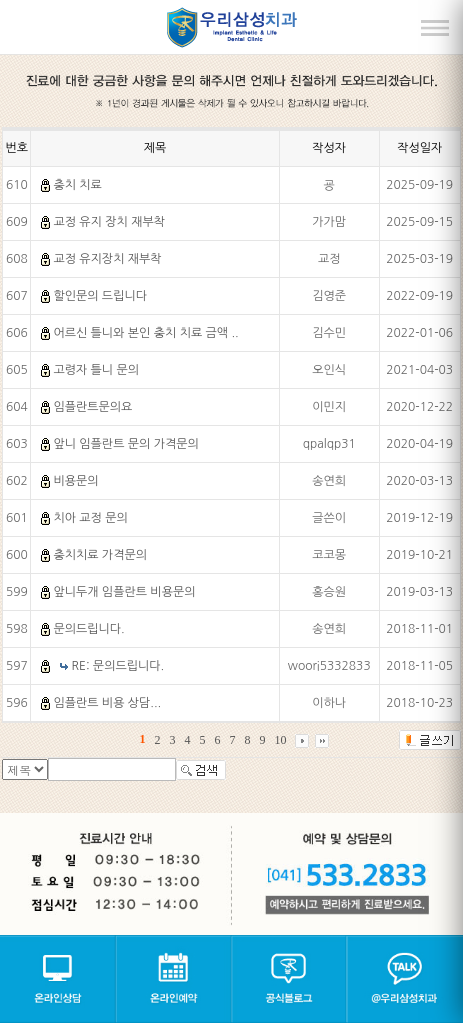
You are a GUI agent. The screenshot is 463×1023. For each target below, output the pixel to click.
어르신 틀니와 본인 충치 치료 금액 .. (145, 333)
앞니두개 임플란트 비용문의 (124, 592)
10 (280, 740)
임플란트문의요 (92, 407)
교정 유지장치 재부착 (107, 259)
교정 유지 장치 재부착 (109, 222)
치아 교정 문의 (90, 518)
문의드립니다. (88, 629)
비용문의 (75, 481)
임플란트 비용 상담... (107, 703)
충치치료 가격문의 (100, 555)
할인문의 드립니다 (100, 296)
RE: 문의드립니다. (118, 666)
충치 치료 (77, 185)
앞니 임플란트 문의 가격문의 (125, 444)
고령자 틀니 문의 (96, 370)
